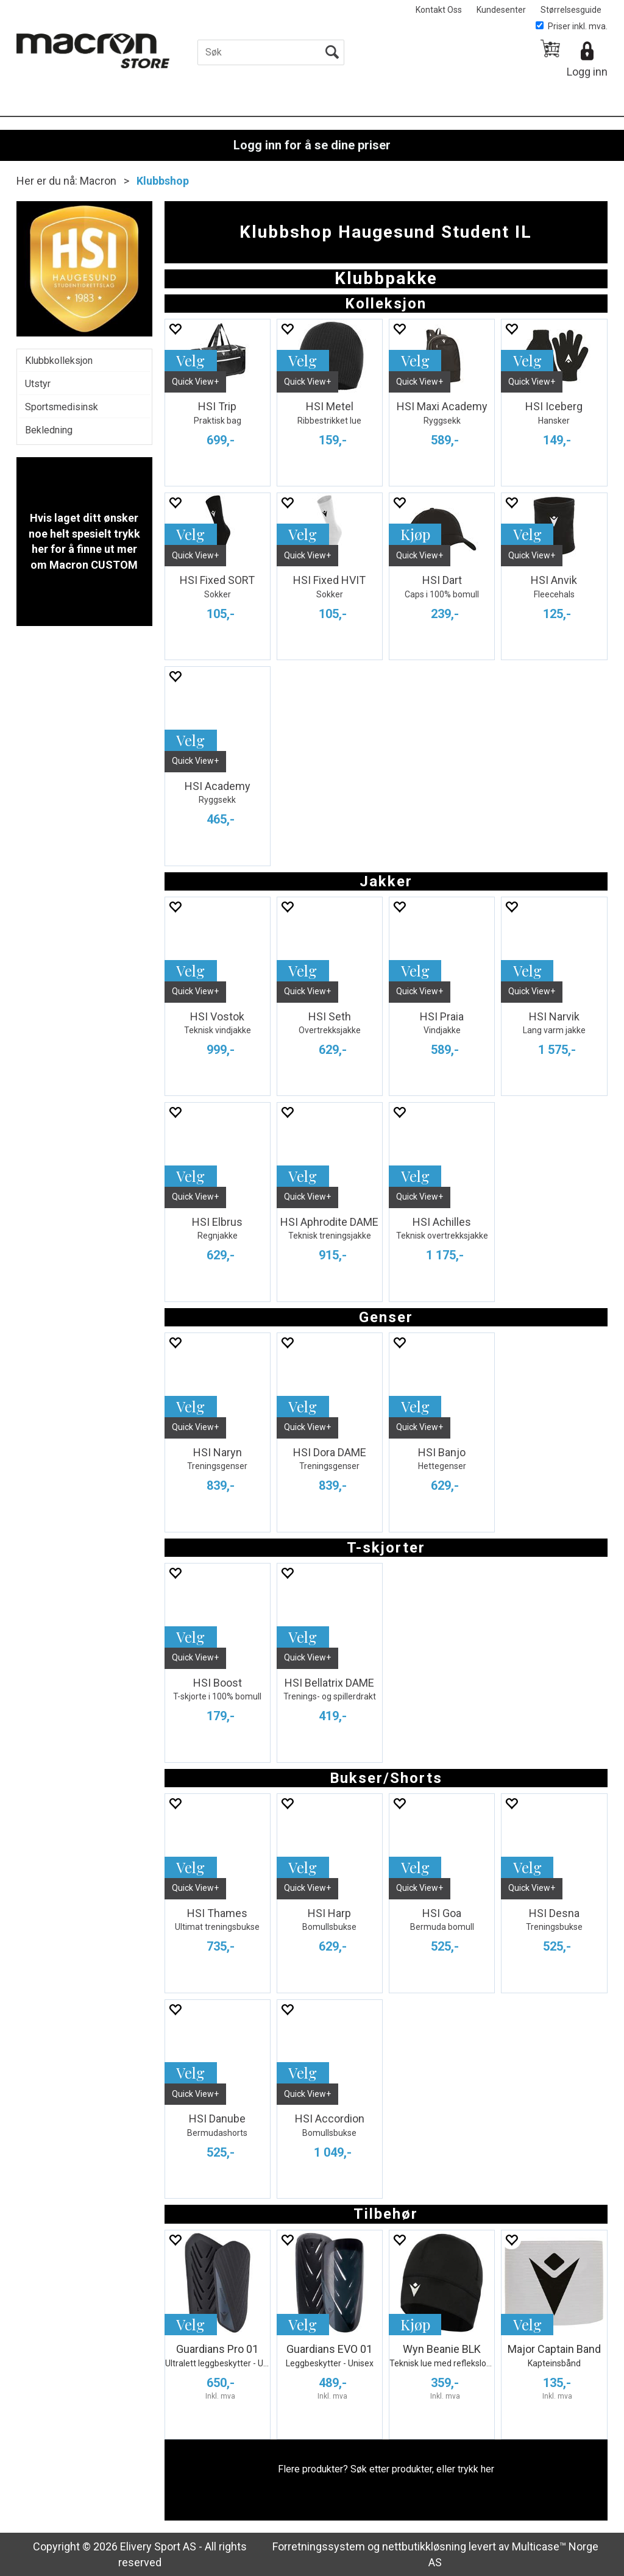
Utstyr (38, 384)
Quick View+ (195, 381)
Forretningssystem (318, 2546)
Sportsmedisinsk (61, 407)
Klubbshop (162, 180)
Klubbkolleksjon (59, 360)
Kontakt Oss (439, 10)
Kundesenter (501, 10)
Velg (190, 360)
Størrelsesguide (571, 10)
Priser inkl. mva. (572, 26)
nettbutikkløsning (424, 2546)
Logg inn (587, 71)
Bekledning (49, 430)
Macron (98, 180)
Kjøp (415, 534)
